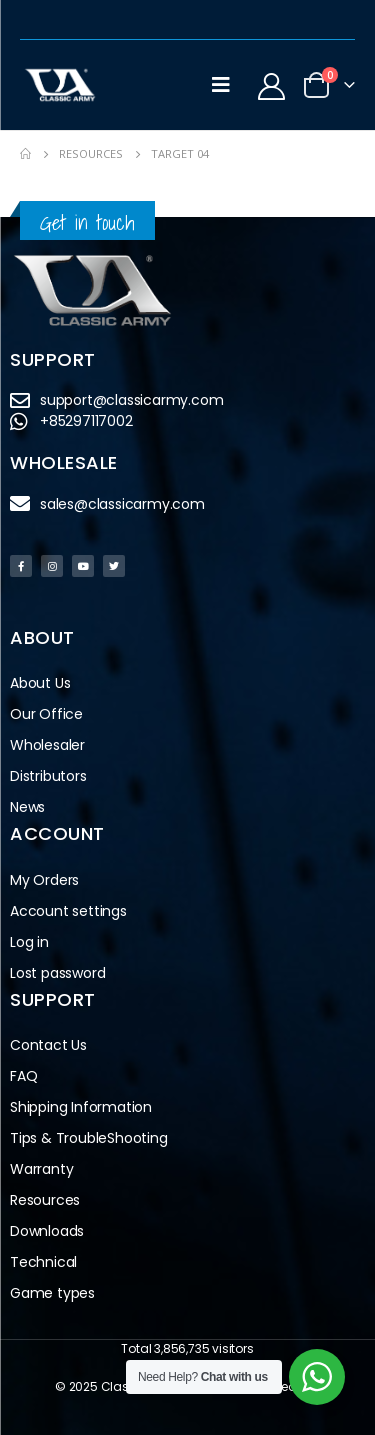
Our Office (46, 714)
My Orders (44, 880)
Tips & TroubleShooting (89, 1138)
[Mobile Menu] (221, 85)
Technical (43, 1262)
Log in (29, 942)
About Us (40, 683)
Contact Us (48, 1045)
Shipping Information (81, 1107)
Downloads (47, 1231)
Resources (45, 1200)
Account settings (68, 911)
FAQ (23, 1076)
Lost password (57, 973)
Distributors (53, 776)
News (27, 807)
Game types (52, 1293)
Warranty (41, 1169)
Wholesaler (47, 745)
